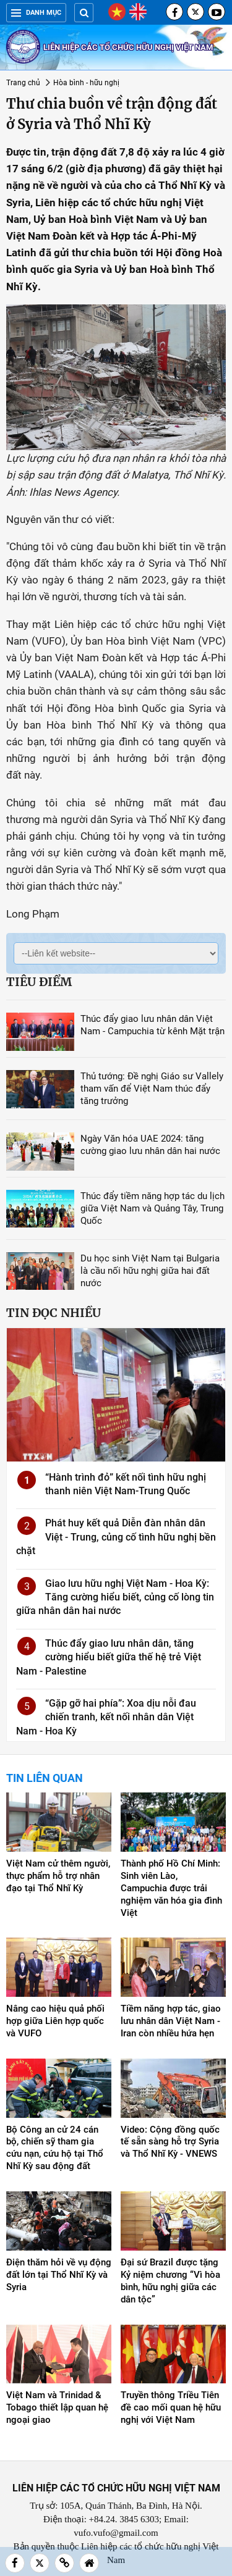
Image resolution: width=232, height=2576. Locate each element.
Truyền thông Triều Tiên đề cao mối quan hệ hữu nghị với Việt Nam (171, 2407)
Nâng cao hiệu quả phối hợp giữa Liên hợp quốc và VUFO (55, 2021)
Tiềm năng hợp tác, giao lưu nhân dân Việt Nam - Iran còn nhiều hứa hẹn (171, 2021)
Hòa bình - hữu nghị (86, 82)
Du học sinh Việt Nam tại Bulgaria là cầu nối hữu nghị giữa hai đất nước (150, 1271)
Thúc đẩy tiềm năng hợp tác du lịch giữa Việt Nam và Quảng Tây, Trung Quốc (152, 1208)
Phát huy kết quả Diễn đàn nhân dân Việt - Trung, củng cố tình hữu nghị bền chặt (116, 1537)
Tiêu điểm (39, 981)
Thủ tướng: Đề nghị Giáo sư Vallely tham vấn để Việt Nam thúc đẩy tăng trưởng (151, 1088)
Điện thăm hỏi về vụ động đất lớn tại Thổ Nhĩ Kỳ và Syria (58, 2275)
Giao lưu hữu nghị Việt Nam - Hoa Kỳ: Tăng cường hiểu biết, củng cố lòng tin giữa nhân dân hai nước (115, 1597)
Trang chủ (23, 82)
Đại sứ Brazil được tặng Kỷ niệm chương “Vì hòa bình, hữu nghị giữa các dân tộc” (170, 2281)
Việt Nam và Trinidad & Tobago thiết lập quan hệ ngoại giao (57, 2407)
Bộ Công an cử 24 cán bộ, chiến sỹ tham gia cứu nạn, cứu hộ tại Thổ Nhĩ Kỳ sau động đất (54, 2148)
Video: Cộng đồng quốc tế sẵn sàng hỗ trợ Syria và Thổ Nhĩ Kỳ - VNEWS (170, 2142)
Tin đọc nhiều (53, 1312)
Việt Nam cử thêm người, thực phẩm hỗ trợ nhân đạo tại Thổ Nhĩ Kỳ (58, 1876)
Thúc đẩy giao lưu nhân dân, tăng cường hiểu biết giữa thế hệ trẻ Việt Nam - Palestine (108, 1657)
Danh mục (36, 13)
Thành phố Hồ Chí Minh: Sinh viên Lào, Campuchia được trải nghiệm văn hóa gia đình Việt (171, 1888)
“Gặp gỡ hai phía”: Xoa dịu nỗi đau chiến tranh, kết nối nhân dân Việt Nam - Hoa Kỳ (106, 1717)
